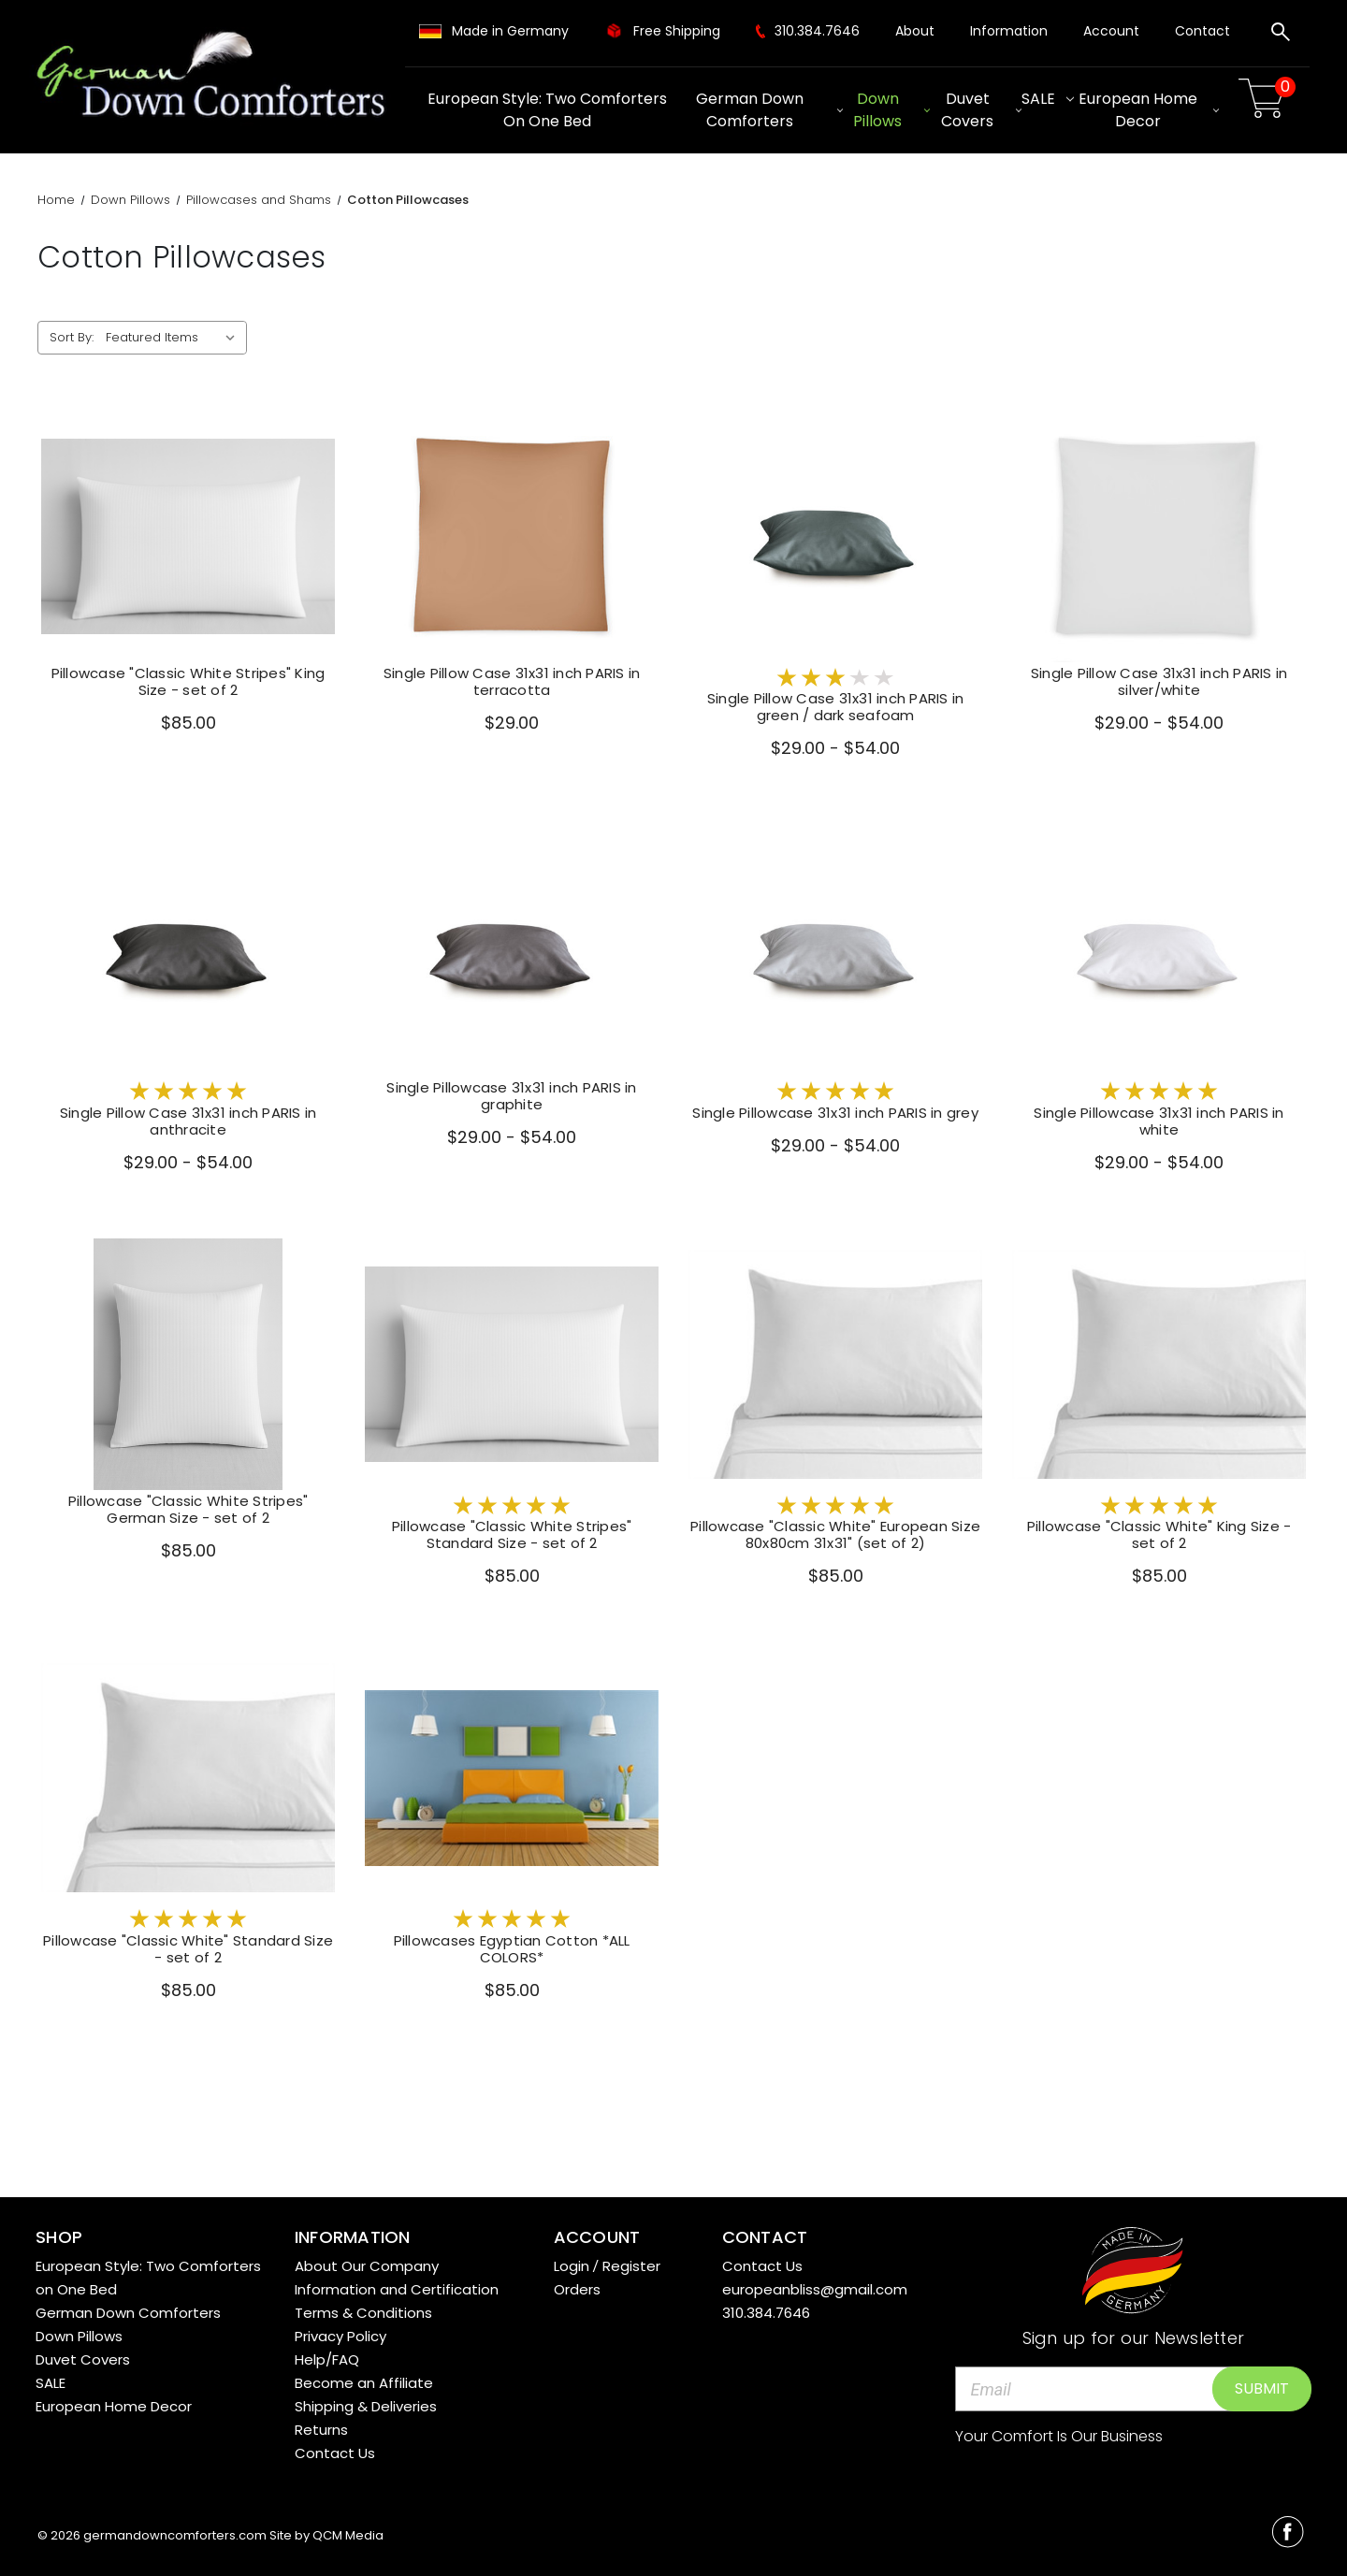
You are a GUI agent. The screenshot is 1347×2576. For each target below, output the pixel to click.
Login (571, 2266)
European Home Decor (1149, 110)
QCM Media (348, 2535)
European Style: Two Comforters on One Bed (547, 110)
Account (1111, 31)
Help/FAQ (327, 2359)
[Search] (1281, 35)
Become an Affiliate (364, 2383)
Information (1009, 31)
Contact (1202, 31)
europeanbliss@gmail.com (814, 2289)
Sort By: (72, 337)
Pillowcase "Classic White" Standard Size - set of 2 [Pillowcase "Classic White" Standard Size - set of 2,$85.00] (188, 1949)
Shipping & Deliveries (366, 2406)
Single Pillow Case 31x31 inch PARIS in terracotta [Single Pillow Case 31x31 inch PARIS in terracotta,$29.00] (512, 682)
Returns (321, 2429)
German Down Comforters (769, 110)
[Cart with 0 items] (1264, 98)
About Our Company (367, 2266)
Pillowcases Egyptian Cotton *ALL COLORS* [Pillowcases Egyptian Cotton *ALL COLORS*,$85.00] (512, 1949)
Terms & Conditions (363, 2313)
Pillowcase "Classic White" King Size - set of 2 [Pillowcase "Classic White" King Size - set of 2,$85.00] (1159, 1535)
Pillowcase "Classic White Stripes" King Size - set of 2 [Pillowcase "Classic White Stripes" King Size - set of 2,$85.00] (188, 682)
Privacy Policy (340, 2336)
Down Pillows (891, 110)
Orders (577, 2289)
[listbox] (174, 338)
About (914, 31)
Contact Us (335, 2453)
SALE (1047, 98)
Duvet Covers (981, 110)
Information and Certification (397, 2289)
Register (631, 2266)
